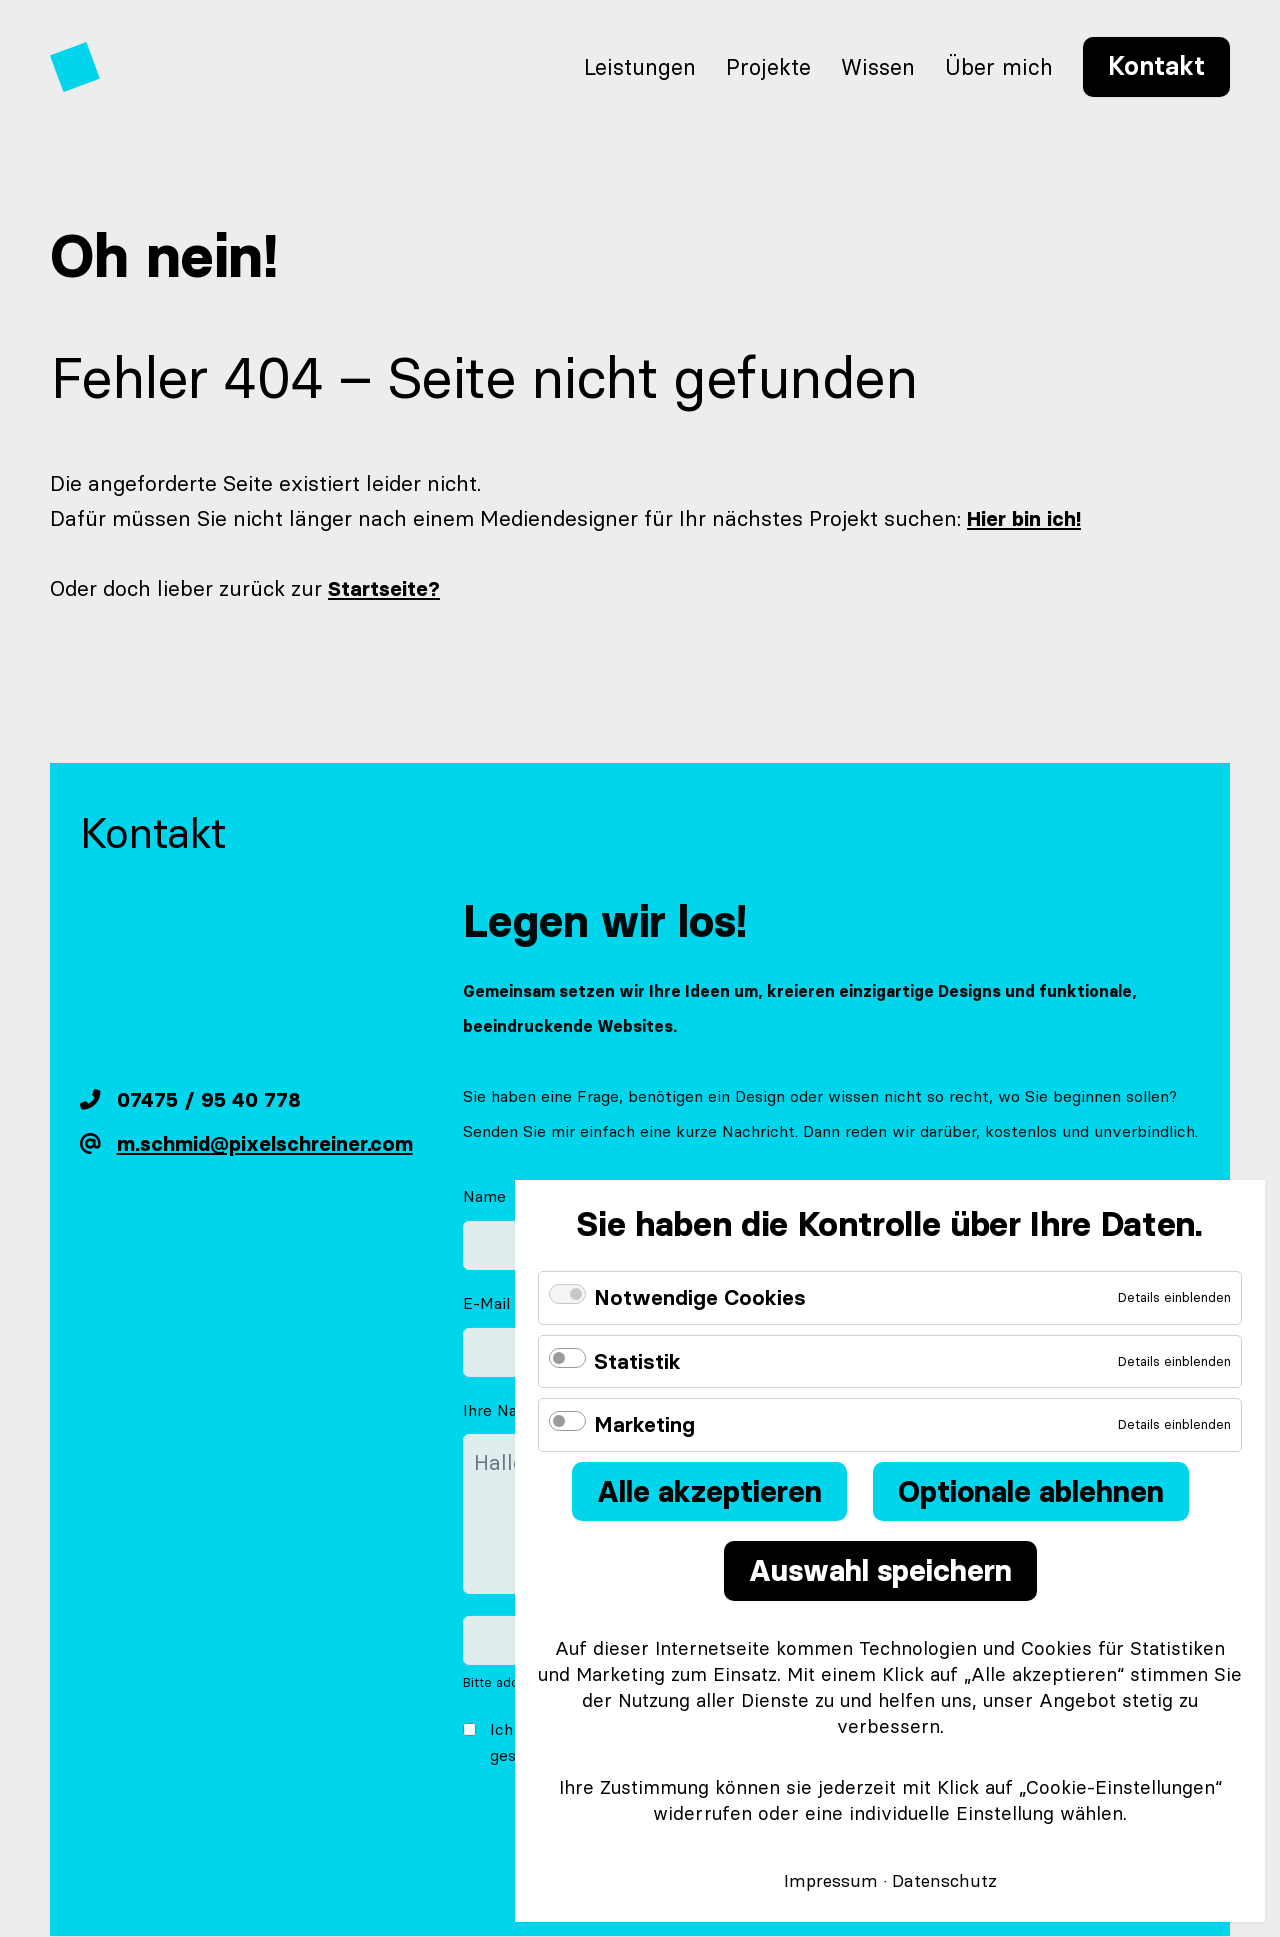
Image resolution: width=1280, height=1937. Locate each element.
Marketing (644, 1424)
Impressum (831, 1881)
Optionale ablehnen (1031, 1491)
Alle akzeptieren (709, 1491)
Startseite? (375, 588)
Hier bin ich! (1014, 518)
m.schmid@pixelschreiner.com (265, 1144)
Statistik (637, 1361)
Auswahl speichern (880, 1570)
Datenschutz (944, 1881)
